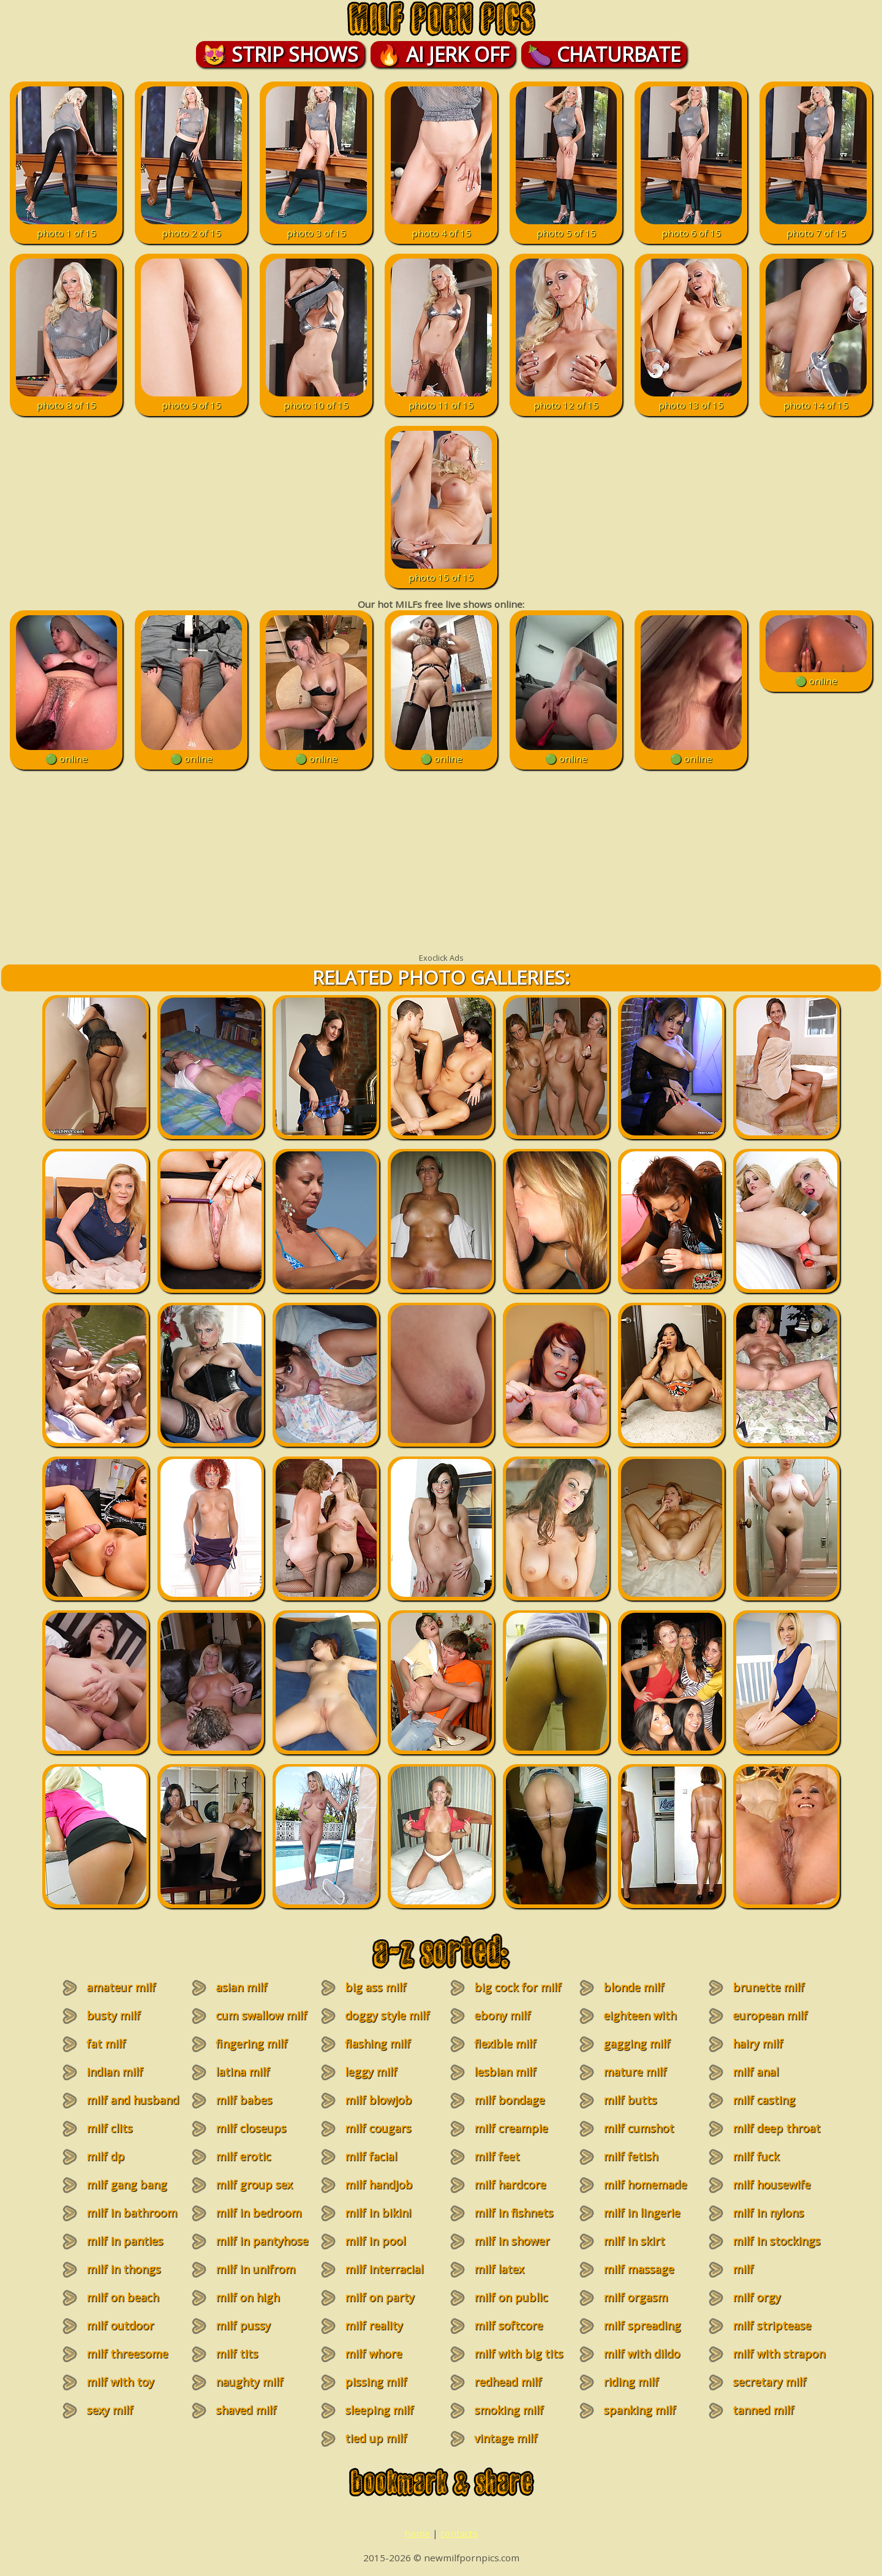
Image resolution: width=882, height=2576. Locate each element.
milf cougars (378, 2128)
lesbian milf (505, 2071)
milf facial (371, 2156)
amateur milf (121, 1987)
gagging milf (636, 2043)
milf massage (638, 2269)
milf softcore (508, 2325)
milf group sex (254, 2184)
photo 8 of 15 (66, 399)
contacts (459, 2533)
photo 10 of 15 (316, 399)
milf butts (630, 2100)
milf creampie (511, 2128)
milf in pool (375, 2240)
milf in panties (124, 2240)
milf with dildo (641, 2353)
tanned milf (763, 2410)
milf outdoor (120, 2325)
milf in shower (511, 2240)
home (417, 2533)
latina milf (243, 2071)
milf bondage (509, 2100)
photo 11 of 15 (441, 399)
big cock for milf (517, 1987)
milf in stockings (776, 2240)
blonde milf (633, 1987)
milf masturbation (760, 2276)
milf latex (499, 2269)
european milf (770, 2015)
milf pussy (243, 2325)
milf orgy (756, 2297)
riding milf (630, 2381)
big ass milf (375, 1987)
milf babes (244, 2100)
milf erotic (243, 2156)
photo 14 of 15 (816, 399)
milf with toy (120, 2381)
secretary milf (769, 2381)
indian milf (114, 2071)
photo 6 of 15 (691, 226)
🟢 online (66, 752)
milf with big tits (518, 2353)
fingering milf (251, 2043)
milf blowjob (378, 2100)
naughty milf (249, 2381)
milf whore (373, 2353)
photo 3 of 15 (316, 226)
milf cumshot (638, 2128)
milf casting (764, 2100)
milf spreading (641, 2325)
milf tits (237, 2353)
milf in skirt (634, 2240)
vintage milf (505, 2438)
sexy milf (109, 2410)
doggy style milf (387, 2015)
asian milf (241, 1987)
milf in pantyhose (262, 2240)
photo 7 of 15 (816, 226)
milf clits (109, 2128)
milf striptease (772, 2325)
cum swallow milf (261, 2015)
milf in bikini (378, 2212)
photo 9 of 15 (191, 399)
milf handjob (378, 2184)
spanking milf (639, 2410)
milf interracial (384, 2269)
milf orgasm (635, 2297)
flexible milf (505, 2043)
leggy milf (371, 2071)
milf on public (511, 2297)
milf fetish (630, 2156)
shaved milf (246, 2410)
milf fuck (756, 2156)
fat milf (106, 2043)
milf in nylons (768, 2212)
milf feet (496, 2156)
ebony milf (502, 2015)
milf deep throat (776, 2128)
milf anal (755, 2071)
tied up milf (376, 2438)
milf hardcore (510, 2184)
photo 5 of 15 (566, 226)
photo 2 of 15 (191, 226)
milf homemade (645, 2184)
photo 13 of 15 (691, 399)
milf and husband (132, 2100)
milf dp (105, 2156)
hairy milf (758, 2043)
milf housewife (771, 2184)
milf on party (379, 2297)
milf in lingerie (641, 2212)
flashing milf (377, 2043)
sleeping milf (379, 2410)
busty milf (113, 2015)
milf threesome (127, 2353)
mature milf (634, 2071)
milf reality (373, 2325)
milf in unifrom (255, 2269)
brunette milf (768, 1987)
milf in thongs (123, 2269)
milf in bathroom (131, 2212)
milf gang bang (126, 2184)
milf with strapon (779, 2353)
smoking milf (508, 2410)
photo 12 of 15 (566, 399)
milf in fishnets (513, 2212)
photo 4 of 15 (441, 226)
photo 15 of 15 (441, 571)
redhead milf (507, 2381)
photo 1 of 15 (66, 226)
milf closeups (251, 2128)
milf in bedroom (258, 2212)
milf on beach (122, 2297)
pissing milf (376, 2381)
